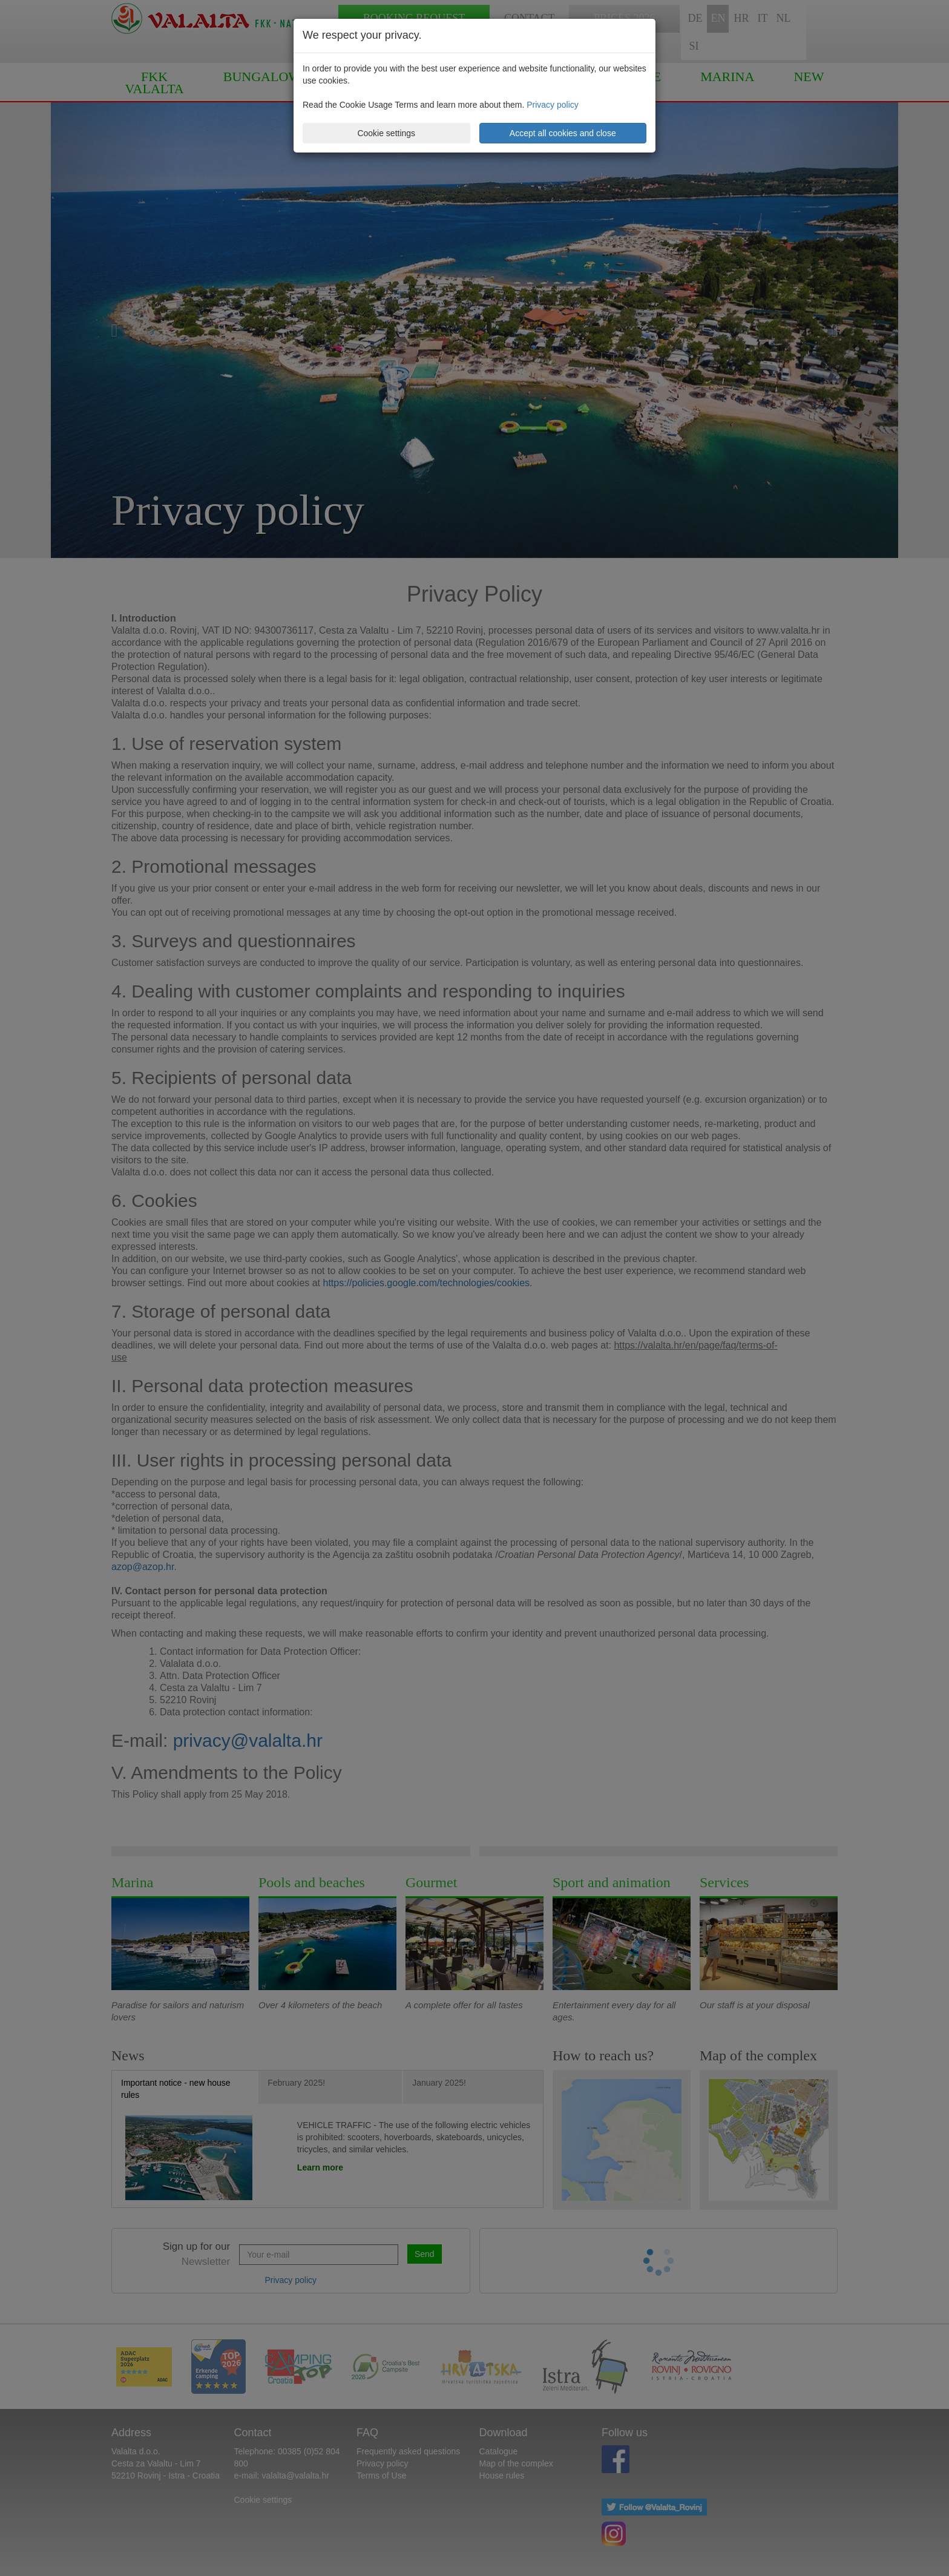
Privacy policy (553, 105)
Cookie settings (386, 133)
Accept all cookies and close (563, 133)
